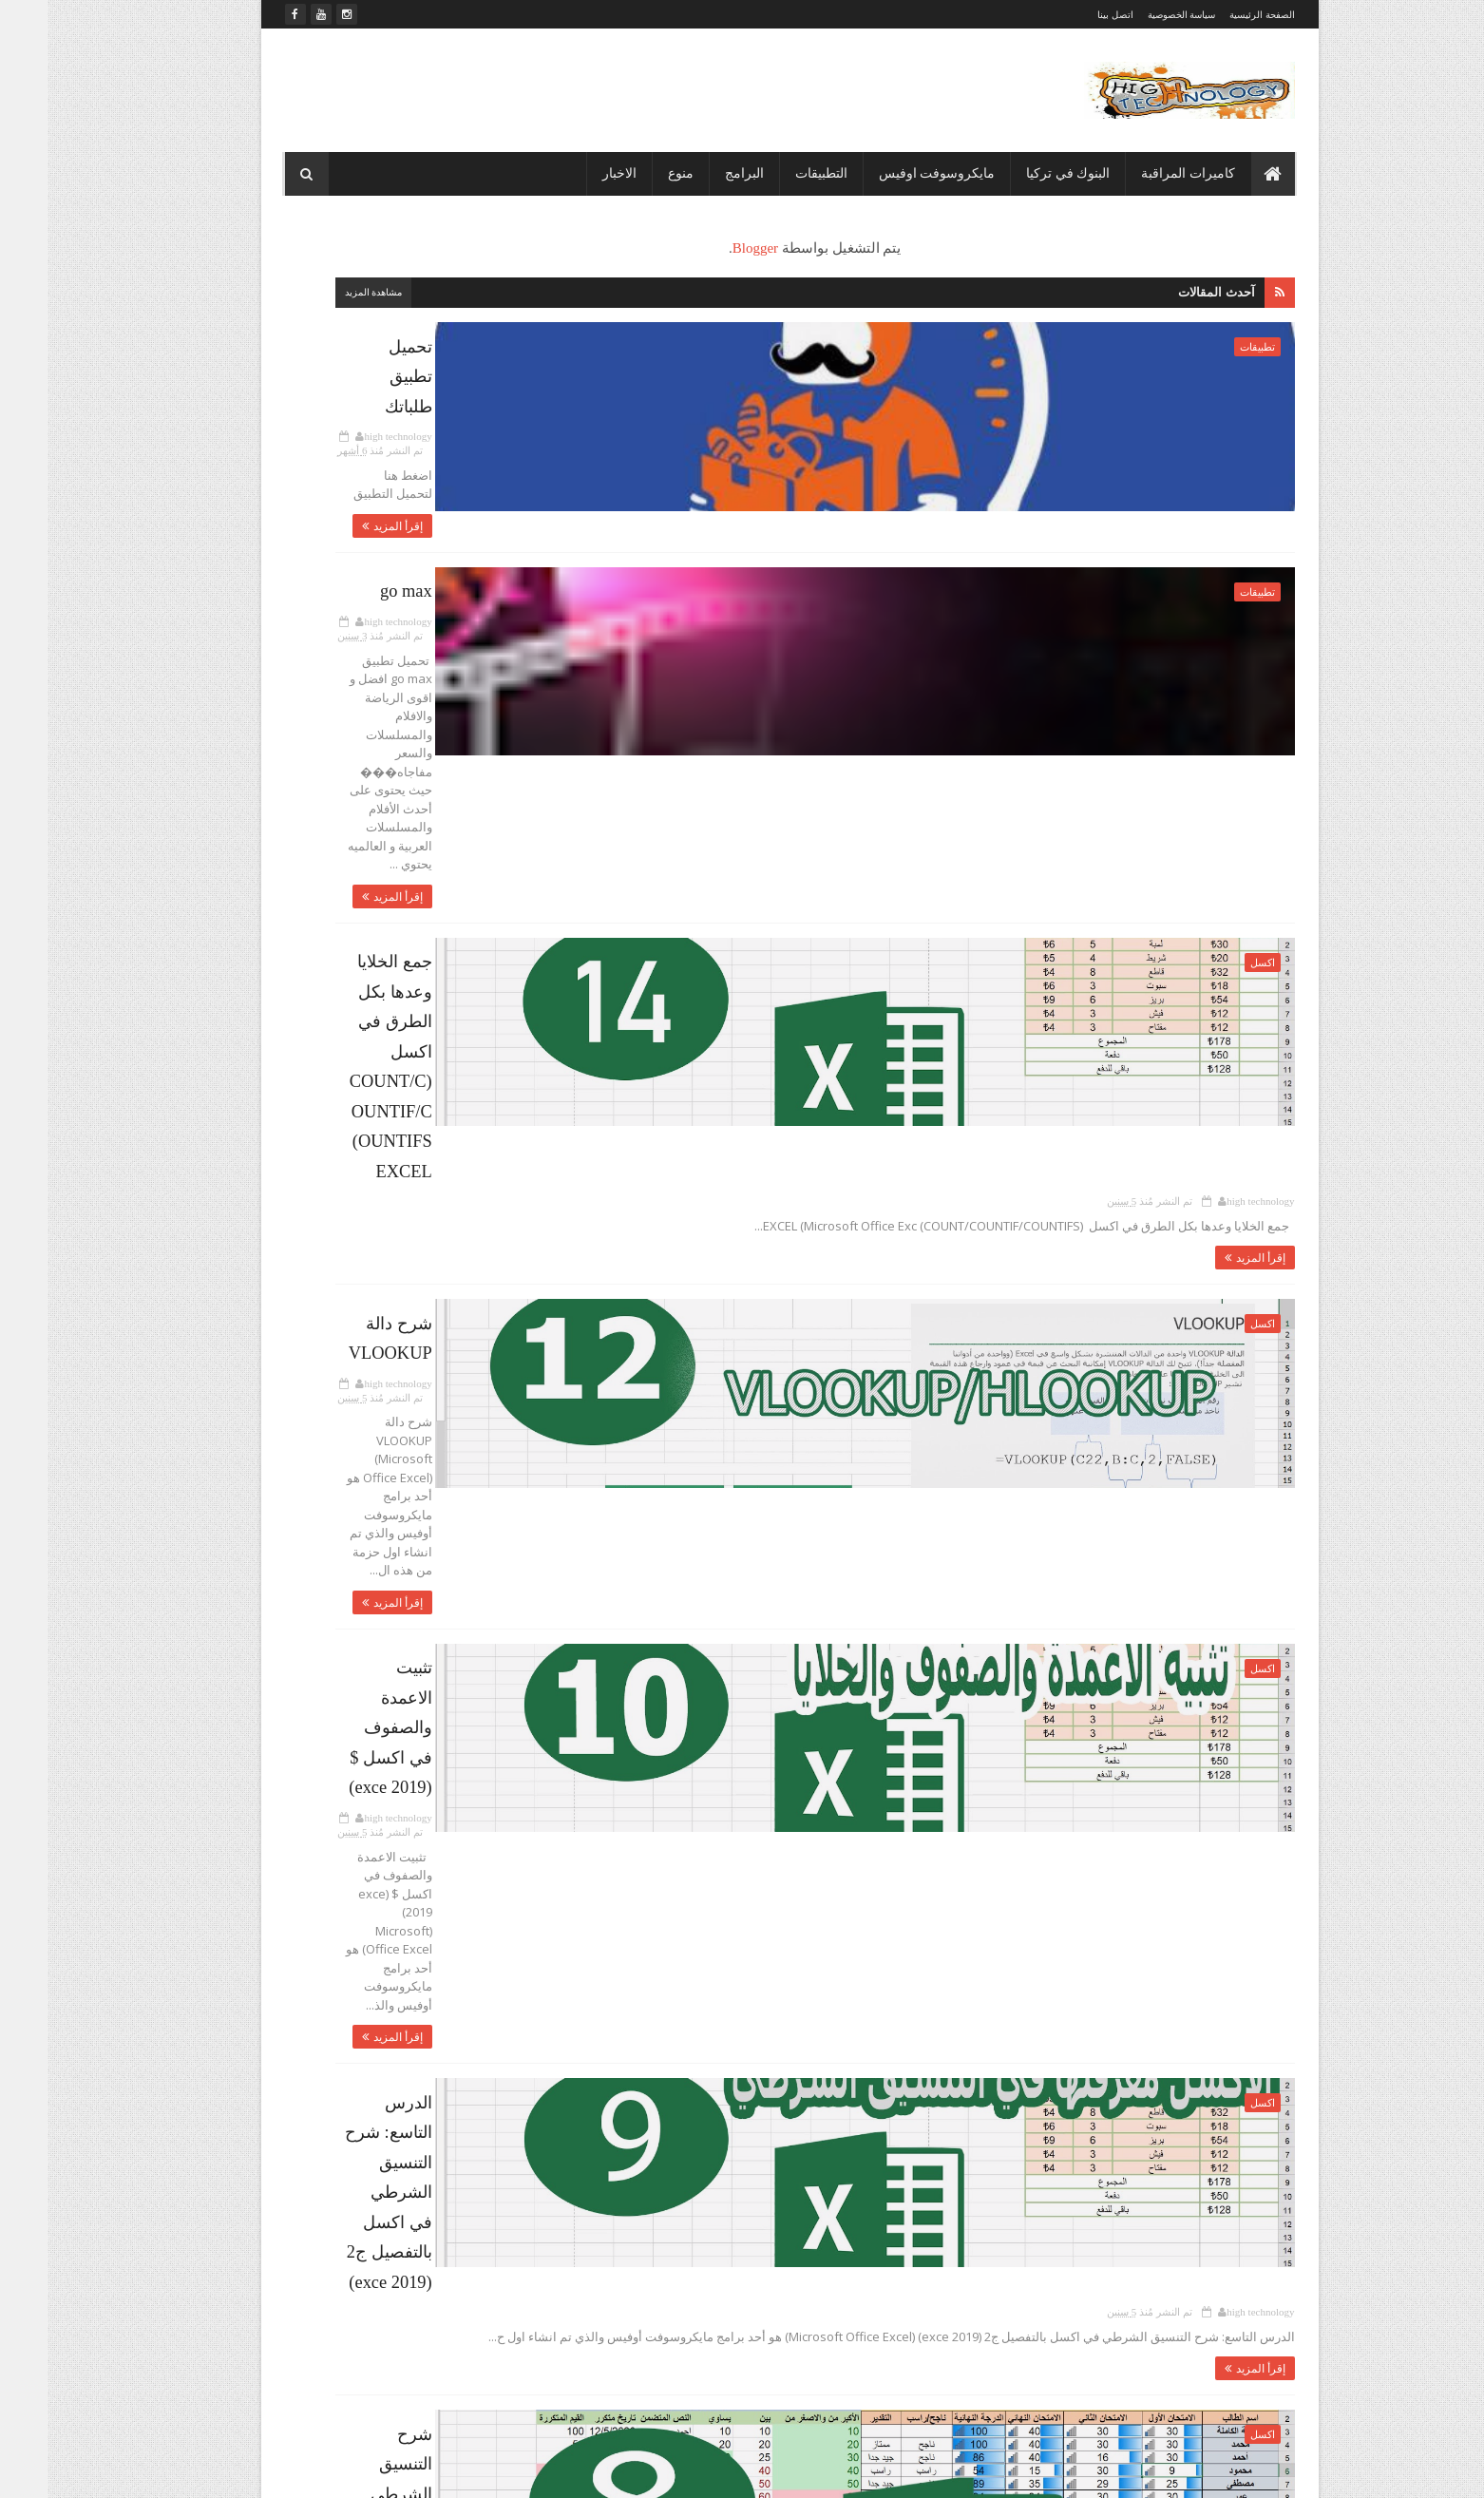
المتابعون (464, 338)
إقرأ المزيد (909, 424)
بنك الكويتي (403, 769)
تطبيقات (1209, 347)
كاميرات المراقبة (1141, 173)
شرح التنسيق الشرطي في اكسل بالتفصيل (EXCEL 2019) (770, 1600)
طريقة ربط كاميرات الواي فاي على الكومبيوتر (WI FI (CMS (767, 1810)
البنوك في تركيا (1020, 173)
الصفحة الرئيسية (1214, 15)
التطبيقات (774, 173)
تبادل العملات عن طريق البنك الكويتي (357, 1197)
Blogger (850, 248)
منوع (633, 173)
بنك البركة (334, 736)
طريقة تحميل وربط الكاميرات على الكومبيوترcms (1035, 2061)
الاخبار (572, 173)
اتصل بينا (1068, 15)
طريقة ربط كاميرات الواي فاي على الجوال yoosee (1034, 2138)
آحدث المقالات (1169, 292)
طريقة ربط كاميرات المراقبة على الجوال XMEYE (1033, 2369)
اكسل (1215, 766)
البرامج (696, 173)
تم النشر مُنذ (798, 368)
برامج (400, 736)
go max (922, 549)
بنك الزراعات (495, 769)
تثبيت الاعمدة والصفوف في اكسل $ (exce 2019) (800, 1179)
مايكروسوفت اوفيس (889, 173)
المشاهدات (313, 338)
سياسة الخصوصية (1134, 15)
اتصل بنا (517, 566)
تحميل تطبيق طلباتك (881, 339)
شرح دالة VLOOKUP (878, 969)
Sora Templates (1165, 2471)
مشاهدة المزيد (612, 292)
